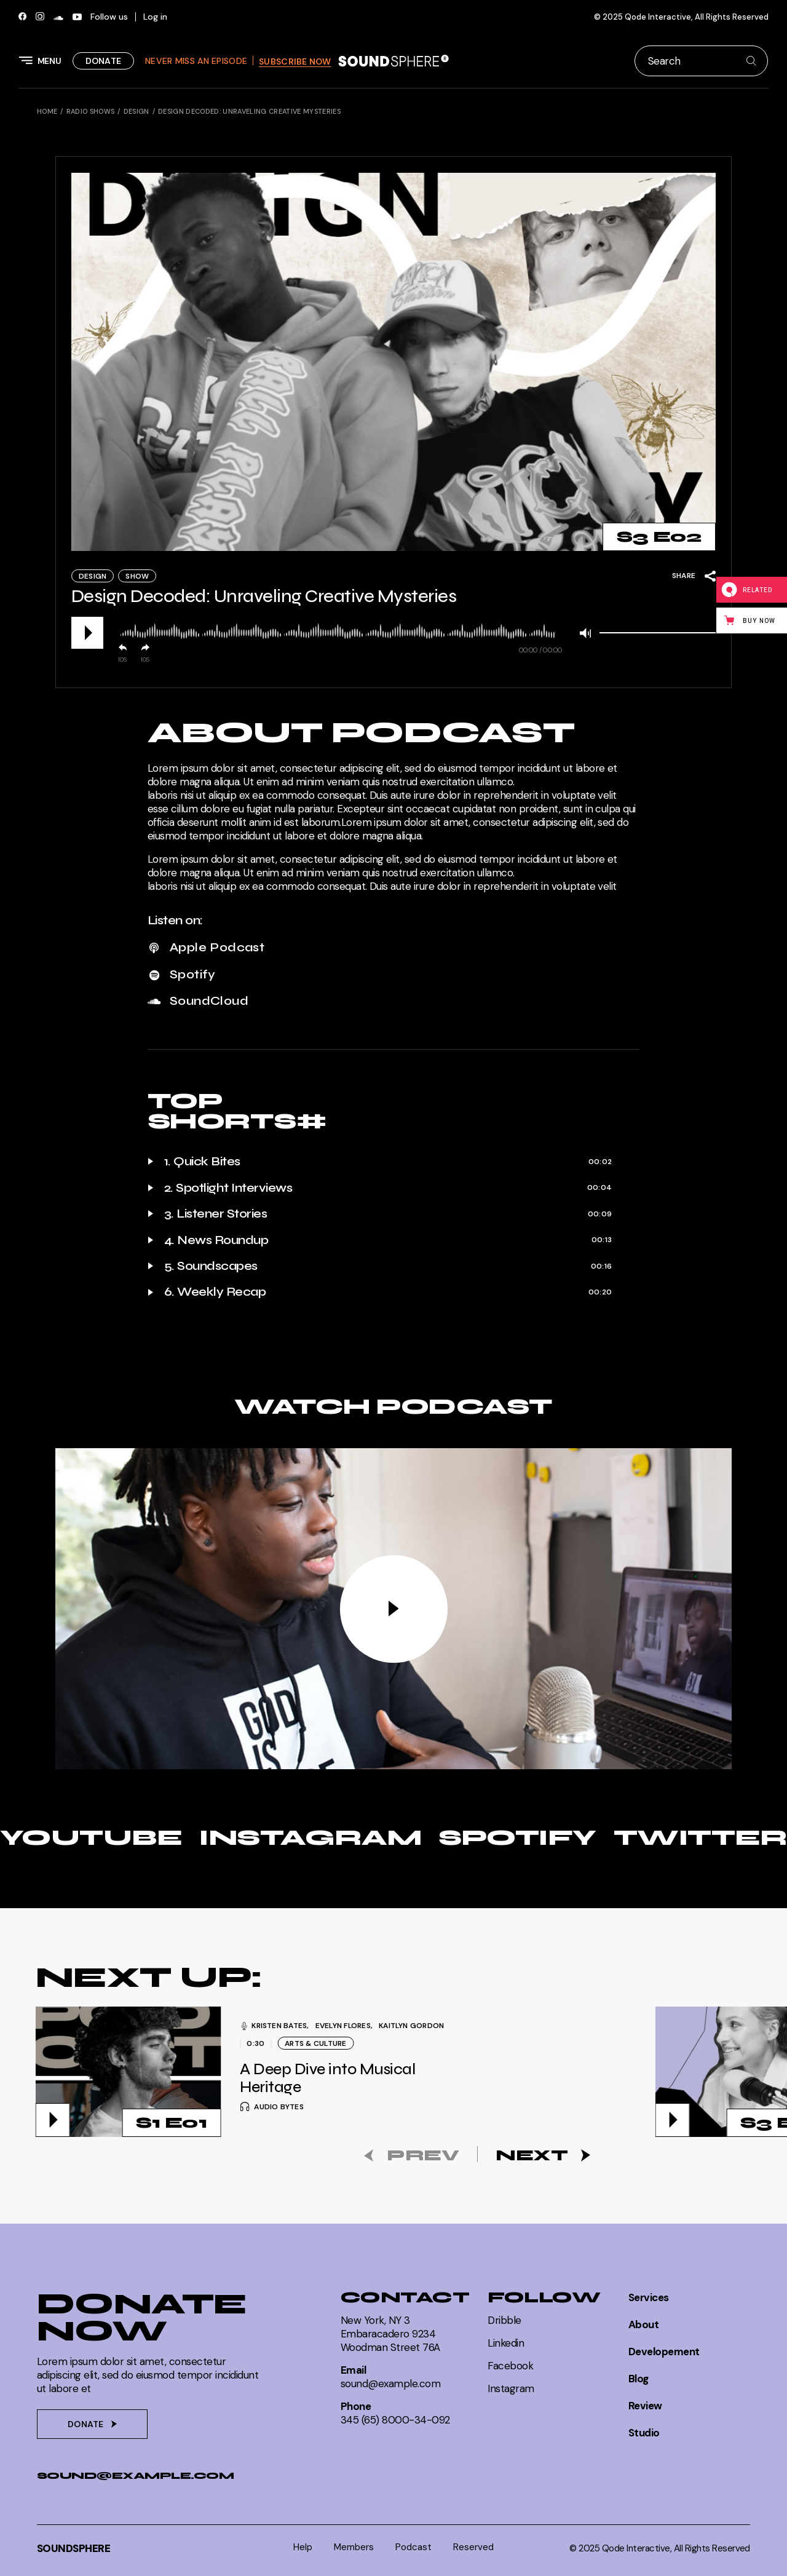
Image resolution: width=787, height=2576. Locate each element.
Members (354, 2547)
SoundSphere (73, 2548)
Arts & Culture (316, 2043)
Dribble (504, 2320)
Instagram (511, 2388)
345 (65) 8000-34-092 (395, 2420)
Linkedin (506, 2343)
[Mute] (585, 633)
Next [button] (532, 2155)
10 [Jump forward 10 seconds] (143, 660)
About (643, 2324)
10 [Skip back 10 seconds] (121, 660)
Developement (664, 2351)
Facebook (510, 2365)
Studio (644, 2432)
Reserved (473, 2547)
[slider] (337, 631)
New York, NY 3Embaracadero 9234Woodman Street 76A (390, 2333)
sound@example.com (135, 2475)
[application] (393, 632)
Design (92, 576)
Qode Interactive (658, 17)
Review (645, 2405)
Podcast (413, 2547)
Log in (155, 16)
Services (648, 2297)
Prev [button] (423, 2155)
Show (137, 576)
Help (302, 2547)
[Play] (87, 633)
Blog (638, 2378)
